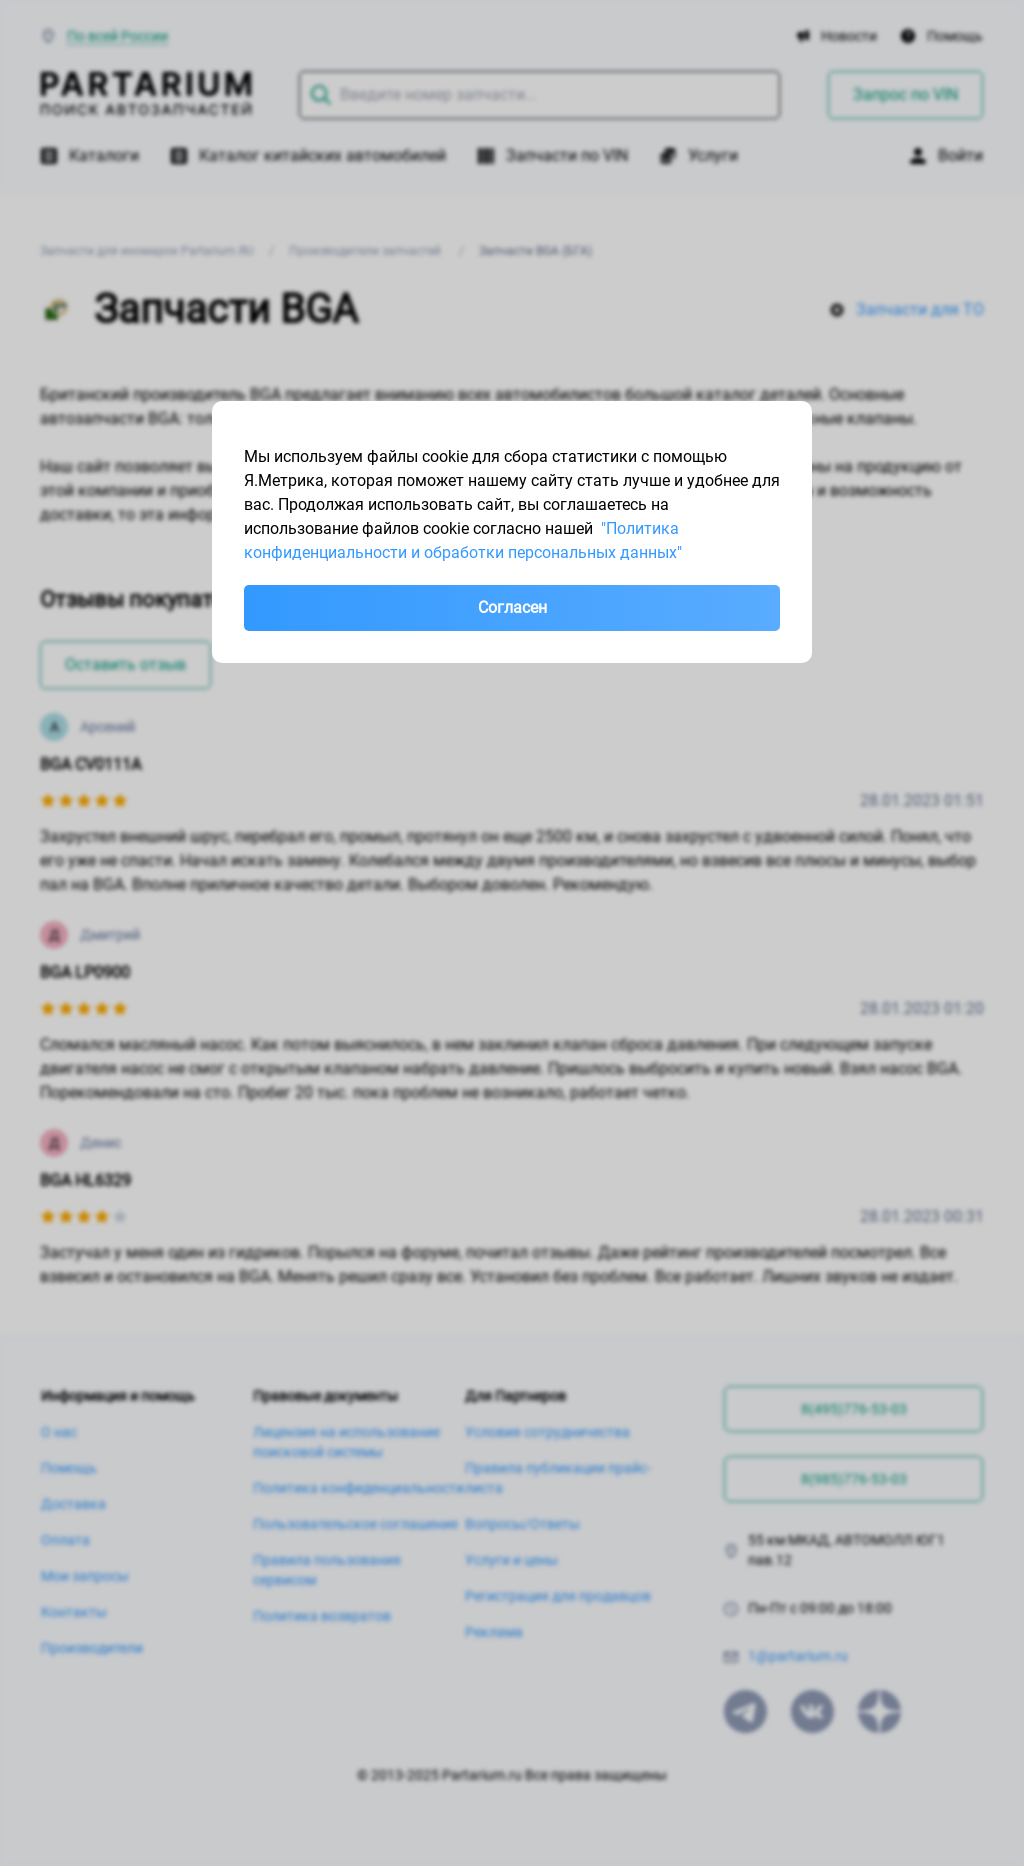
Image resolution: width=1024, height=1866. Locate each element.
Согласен (512, 607)
